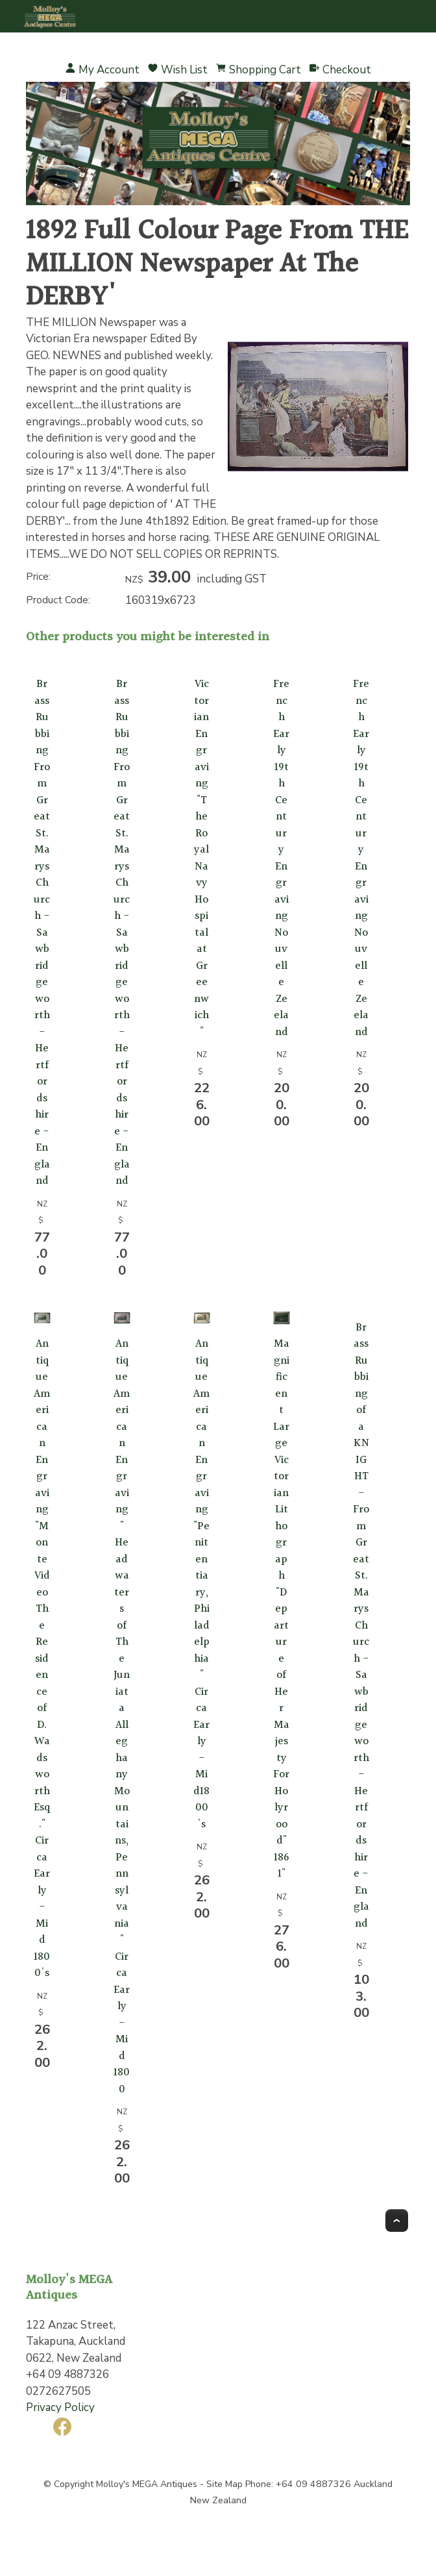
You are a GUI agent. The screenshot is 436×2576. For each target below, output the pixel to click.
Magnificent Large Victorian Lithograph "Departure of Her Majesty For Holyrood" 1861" (282, 1608)
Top (396, 2220)
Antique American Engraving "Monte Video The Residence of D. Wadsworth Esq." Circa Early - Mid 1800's (42, 1658)
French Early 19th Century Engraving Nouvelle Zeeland (282, 858)
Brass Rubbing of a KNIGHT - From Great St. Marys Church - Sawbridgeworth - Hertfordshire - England (362, 1625)
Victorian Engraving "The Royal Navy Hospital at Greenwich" (202, 858)
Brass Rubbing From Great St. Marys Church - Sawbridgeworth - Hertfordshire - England (42, 932)
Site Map (224, 2484)
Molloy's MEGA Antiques (146, 2484)
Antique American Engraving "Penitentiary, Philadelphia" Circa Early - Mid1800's (202, 1584)
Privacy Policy (60, 2407)
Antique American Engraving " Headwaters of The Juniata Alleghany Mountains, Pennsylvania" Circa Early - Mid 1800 (122, 1716)
